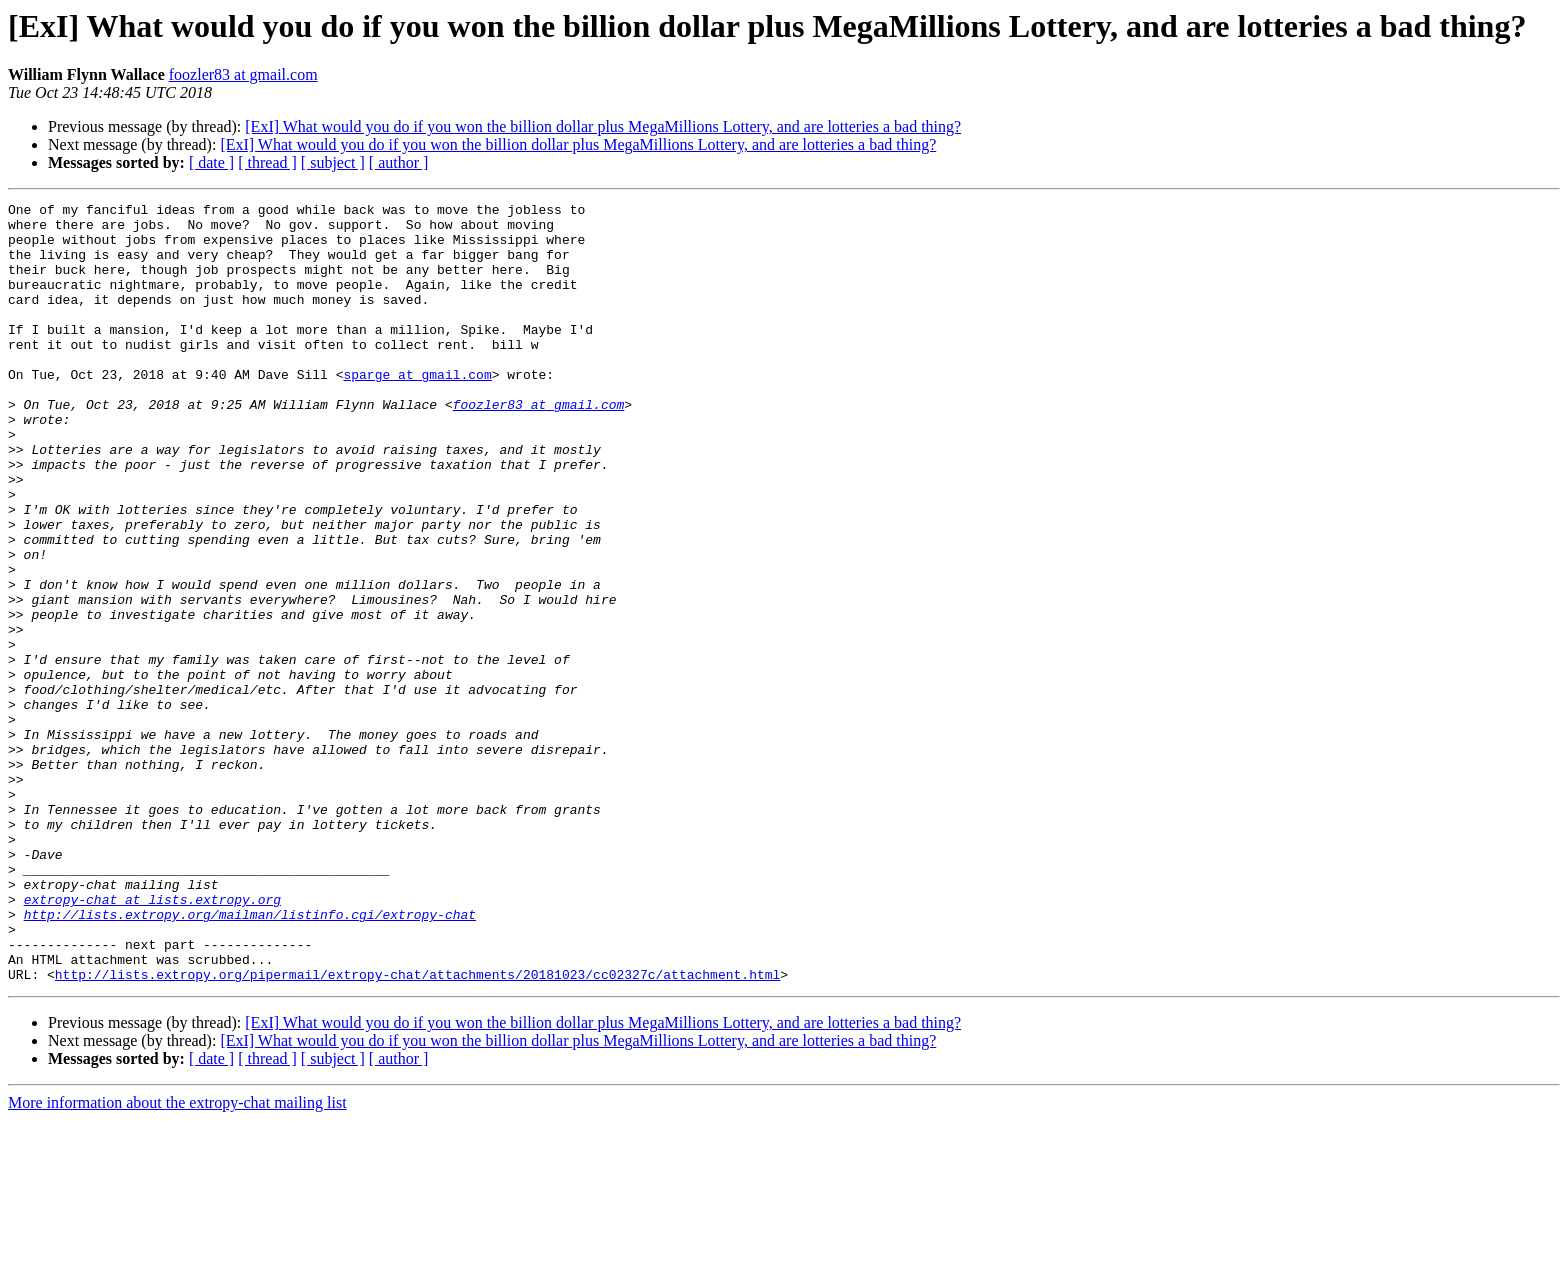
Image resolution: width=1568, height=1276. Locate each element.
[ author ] (399, 162)
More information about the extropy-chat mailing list (177, 1258)
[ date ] (211, 162)
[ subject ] (333, 162)
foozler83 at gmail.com (243, 74)
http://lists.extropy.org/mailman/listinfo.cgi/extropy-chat (250, 1058)
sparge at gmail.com (417, 410)
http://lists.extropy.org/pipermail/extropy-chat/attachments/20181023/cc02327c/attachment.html (417, 1130)
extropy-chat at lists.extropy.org (152, 1040)
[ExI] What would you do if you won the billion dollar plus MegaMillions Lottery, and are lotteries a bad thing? (603, 126)
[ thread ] (267, 162)
